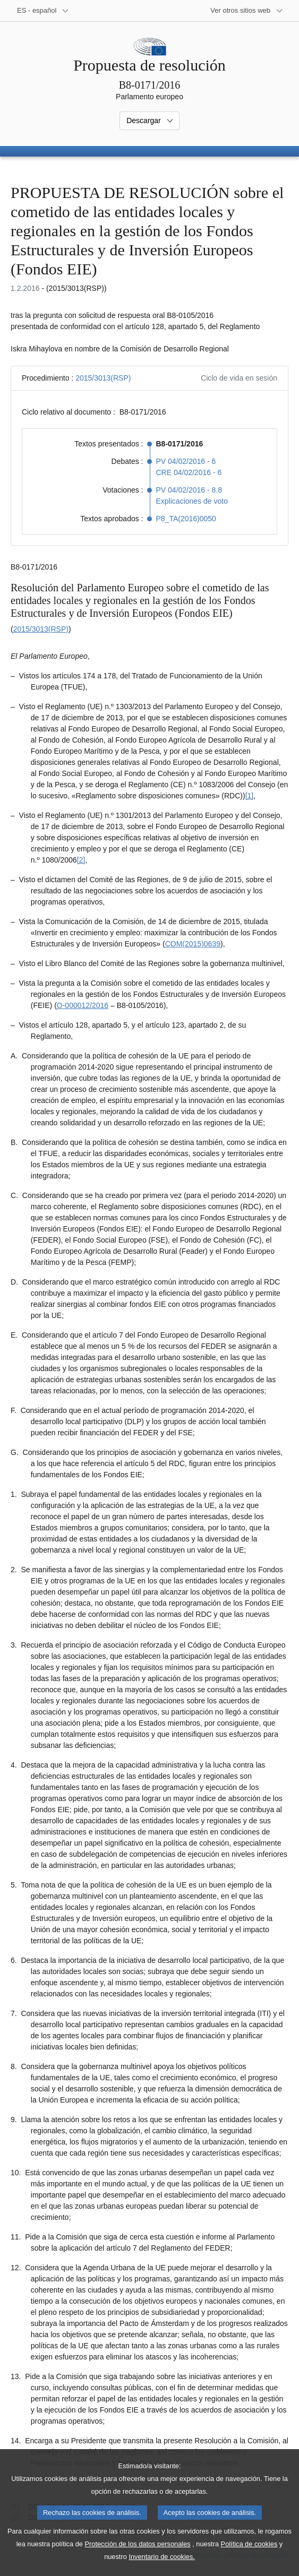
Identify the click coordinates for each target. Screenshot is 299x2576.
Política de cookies (249, 2557)
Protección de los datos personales (137, 2557)
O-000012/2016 (82, 1005)
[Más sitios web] (246, 10)
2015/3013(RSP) (103, 378)
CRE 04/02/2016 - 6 (189, 472)
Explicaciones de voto (192, 501)
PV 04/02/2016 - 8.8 (189, 490)
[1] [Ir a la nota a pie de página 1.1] (249, 795)
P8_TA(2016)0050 (186, 518)
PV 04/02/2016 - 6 (186, 461)
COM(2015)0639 (192, 944)
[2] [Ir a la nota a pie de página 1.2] (81, 860)
